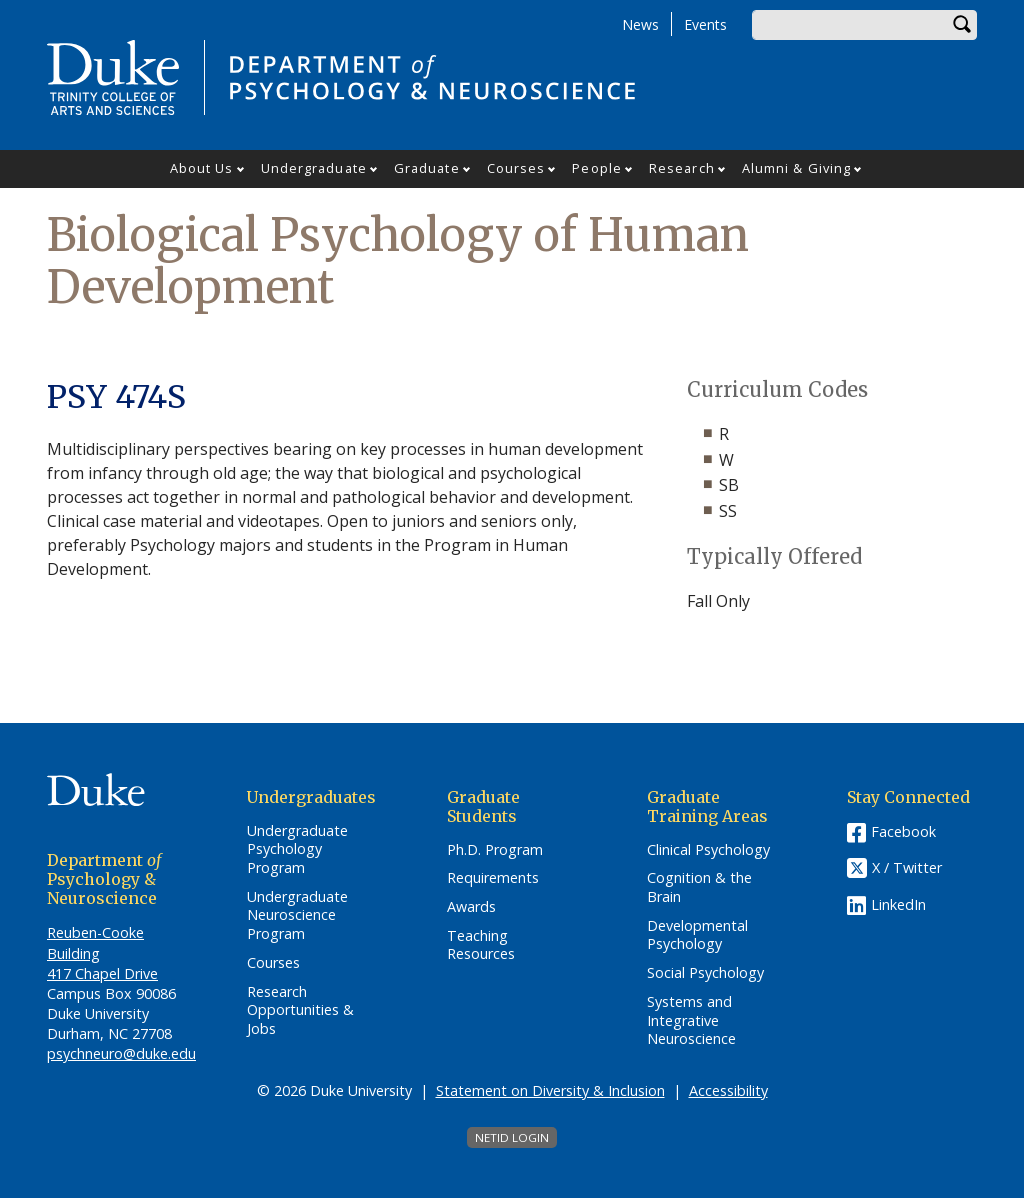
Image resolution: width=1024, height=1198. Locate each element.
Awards (471, 907)
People (597, 168)
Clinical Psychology (708, 850)
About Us (202, 168)
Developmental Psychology (697, 935)
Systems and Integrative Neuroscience (691, 1020)
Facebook (903, 831)
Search (962, 25)
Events (705, 24)
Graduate (427, 168)
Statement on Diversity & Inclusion (550, 1090)
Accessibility (728, 1090)
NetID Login (512, 1137)
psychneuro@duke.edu (121, 1053)
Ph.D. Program (495, 850)
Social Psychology (705, 973)
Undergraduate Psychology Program (297, 849)
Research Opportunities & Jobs (300, 1010)
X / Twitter (907, 867)
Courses (516, 168)
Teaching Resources (481, 945)
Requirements (493, 878)
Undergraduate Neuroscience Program (297, 915)
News (640, 24)
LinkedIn (898, 904)
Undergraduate (314, 168)
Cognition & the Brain (699, 887)
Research (682, 168)
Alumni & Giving (797, 168)
